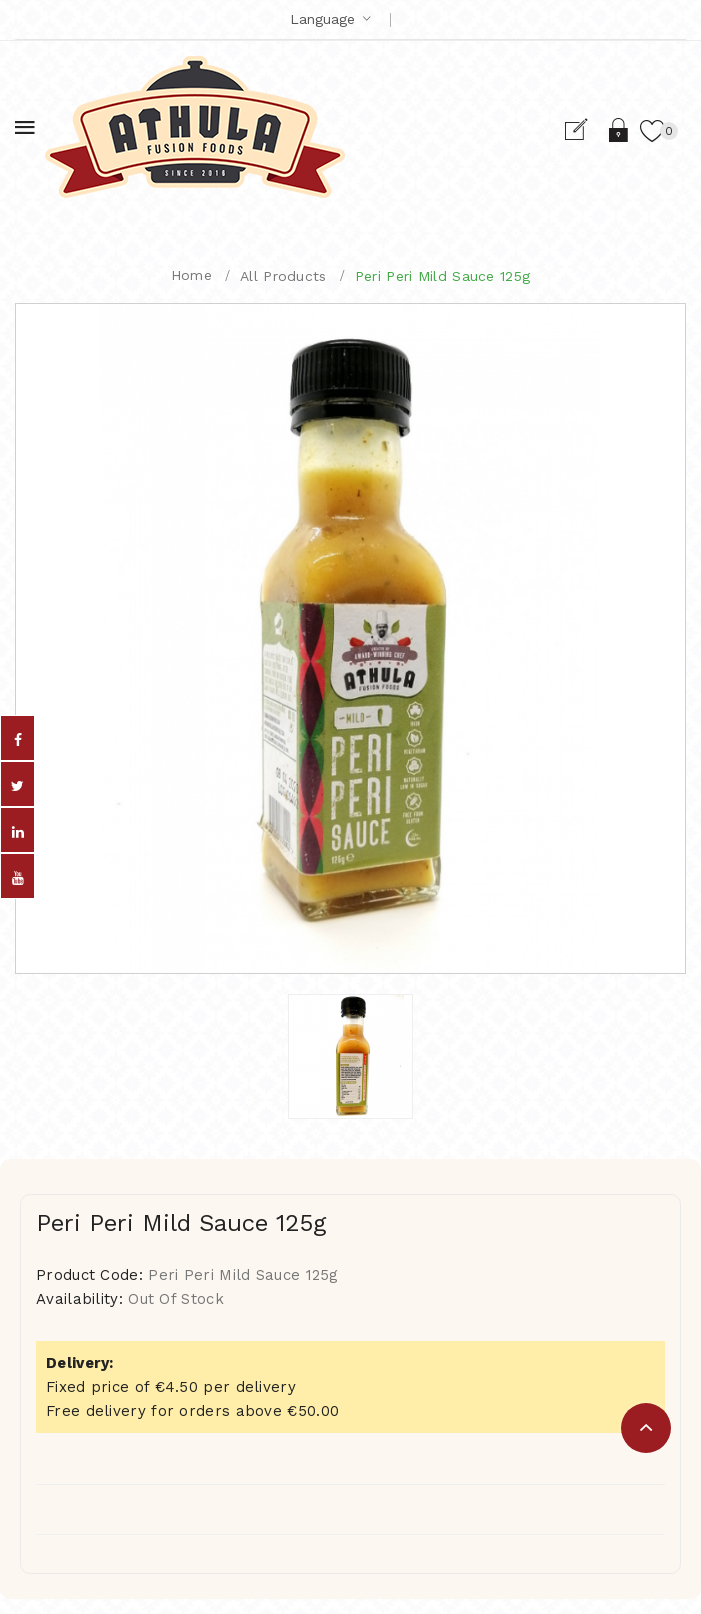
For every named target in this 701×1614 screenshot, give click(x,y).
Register (584, 130)
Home (191, 275)
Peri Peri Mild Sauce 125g (443, 276)
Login (619, 130)
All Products (283, 276)
